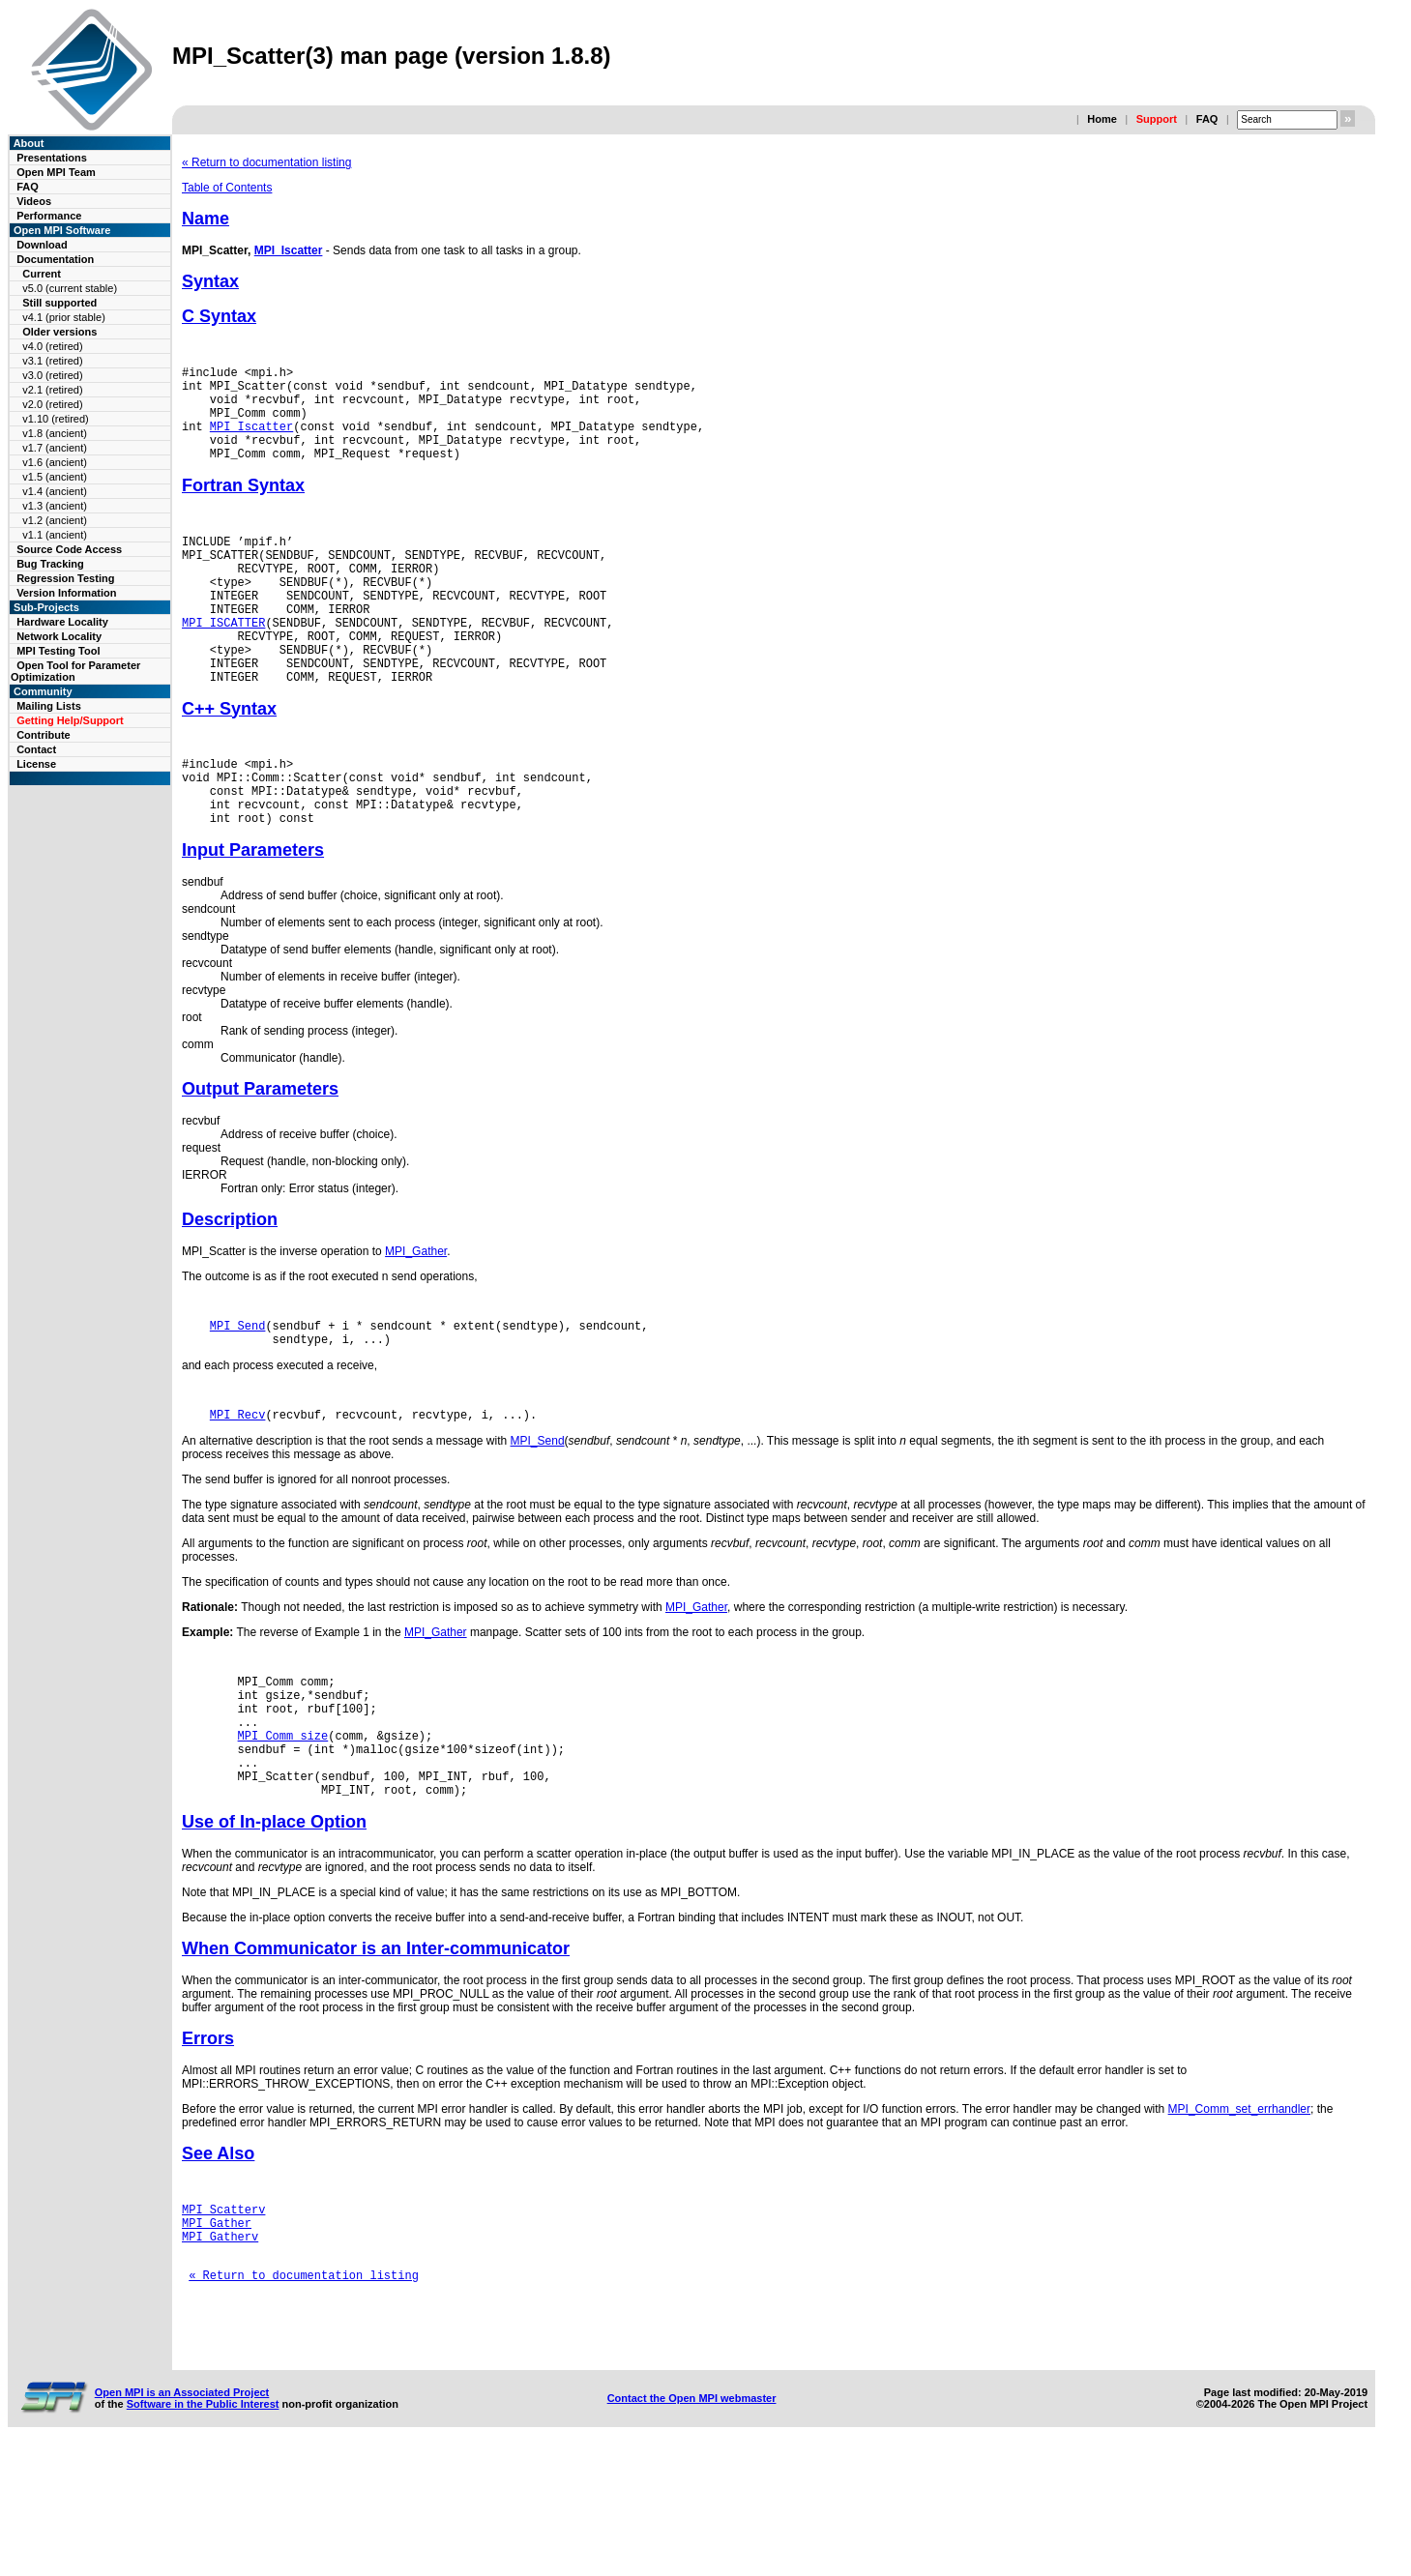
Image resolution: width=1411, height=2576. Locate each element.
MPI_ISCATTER (223, 663)
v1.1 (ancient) (54, 535)
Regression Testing (65, 578)
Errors (208, 2140)
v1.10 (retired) (55, 418)
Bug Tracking (50, 564)
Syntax (210, 281)
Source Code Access (69, 549)
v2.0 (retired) (52, 404)
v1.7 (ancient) (54, 448)
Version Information (66, 593)
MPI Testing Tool (58, 651)
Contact (36, 749)
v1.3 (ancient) (54, 506)
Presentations (51, 157)
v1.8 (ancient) (54, 433)
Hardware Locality (62, 622)
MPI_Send (238, 1395)
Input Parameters (253, 916)
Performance (48, 215)
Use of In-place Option (274, 1923)
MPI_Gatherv (220, 2346)
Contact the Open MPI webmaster (692, 2526)
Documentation (55, 259)
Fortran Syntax (243, 505)
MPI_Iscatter (288, 250)
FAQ (1207, 119)
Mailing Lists (48, 706)
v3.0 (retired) (52, 375)
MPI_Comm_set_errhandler (1239, 2210)
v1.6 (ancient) (54, 462)
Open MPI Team (56, 172)
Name (205, 218)
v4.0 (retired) (52, 346)
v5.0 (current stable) (69, 288)
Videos (33, 201)
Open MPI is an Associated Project (182, 2520)
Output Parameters (260, 1155)
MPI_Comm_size (283, 1825)
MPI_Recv (238, 1489)
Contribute (43, 735)
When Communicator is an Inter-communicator (376, 2050)
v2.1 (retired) (52, 389)
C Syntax (219, 316)
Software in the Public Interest (203, 2531)
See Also (218, 2255)
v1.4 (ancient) (54, 491)
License (36, 764)
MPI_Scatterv (223, 2313)
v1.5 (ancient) (54, 477)
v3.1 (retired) (52, 360)
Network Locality (59, 636)
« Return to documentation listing (266, 162)
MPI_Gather (416, 1318)
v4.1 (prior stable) (63, 317)
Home (1102, 119)
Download (42, 244)
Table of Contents (227, 187)
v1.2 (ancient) (54, 520)
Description (230, 1286)
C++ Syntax (229, 761)
